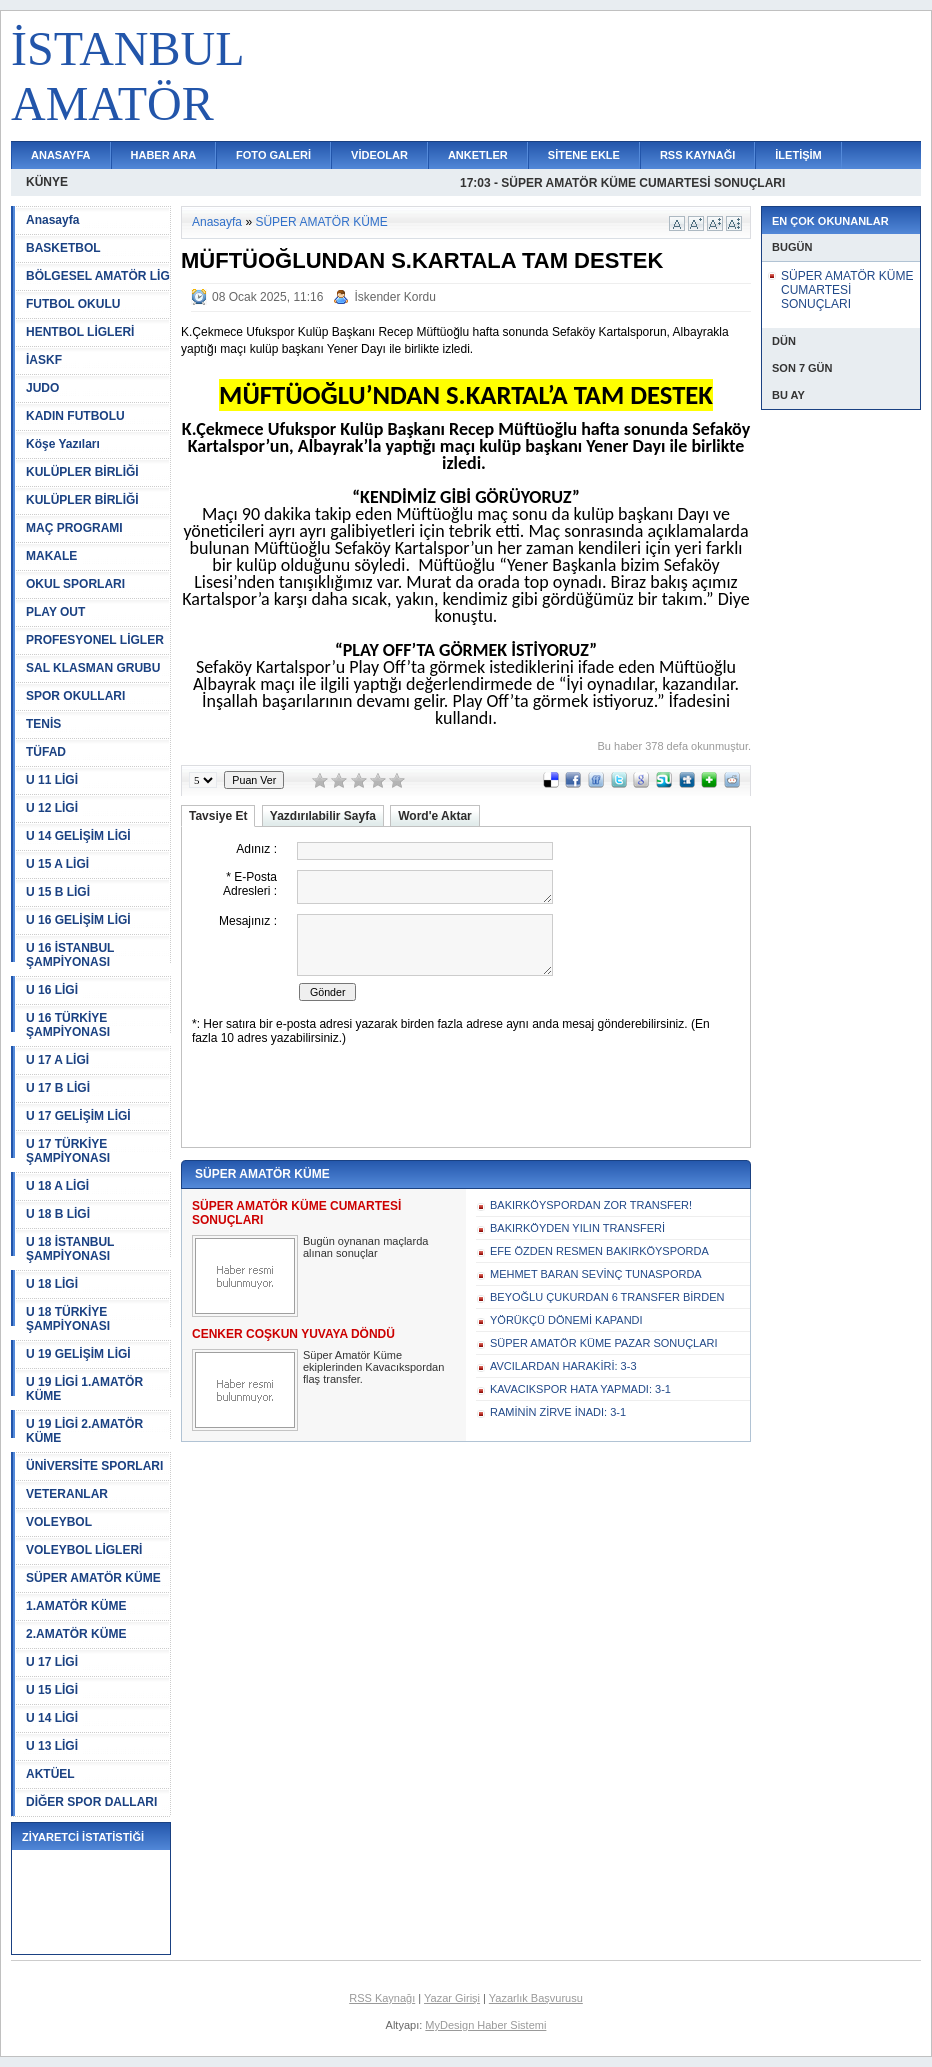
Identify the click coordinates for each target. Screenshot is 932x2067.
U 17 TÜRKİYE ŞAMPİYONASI (68, 1151)
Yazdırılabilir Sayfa (323, 816)
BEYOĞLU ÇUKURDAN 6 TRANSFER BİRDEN (607, 1297)
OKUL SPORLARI (75, 584)
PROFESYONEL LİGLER (95, 640)
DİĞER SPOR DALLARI (91, 1802)
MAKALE (51, 556)
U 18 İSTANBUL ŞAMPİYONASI (70, 1249)
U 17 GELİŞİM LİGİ (78, 1116)
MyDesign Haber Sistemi (485, 2025)
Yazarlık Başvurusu (536, 1998)
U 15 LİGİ (52, 1690)
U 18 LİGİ (52, 1284)
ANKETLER (478, 155)
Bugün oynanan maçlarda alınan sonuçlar (365, 1247)
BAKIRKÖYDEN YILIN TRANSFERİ (577, 1228)
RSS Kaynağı (382, 1998)
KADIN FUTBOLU (75, 416)
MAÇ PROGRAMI (74, 528)
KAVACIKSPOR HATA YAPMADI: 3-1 (580, 1389)
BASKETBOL (63, 248)
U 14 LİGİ (52, 1718)
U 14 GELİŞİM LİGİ (78, 836)
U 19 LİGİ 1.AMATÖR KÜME (84, 1389)
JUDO (42, 388)
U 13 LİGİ (52, 1746)
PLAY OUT (55, 612)
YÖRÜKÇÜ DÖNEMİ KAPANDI (566, 1320)
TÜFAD (46, 752)
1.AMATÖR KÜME (76, 1606)
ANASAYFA (61, 155)
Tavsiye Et (218, 816)
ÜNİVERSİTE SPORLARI (94, 1466)
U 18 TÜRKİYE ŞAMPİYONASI (68, 1319)
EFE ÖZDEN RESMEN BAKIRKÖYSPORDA (599, 1251)
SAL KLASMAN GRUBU (93, 668)
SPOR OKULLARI (75, 696)
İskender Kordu (394, 297)
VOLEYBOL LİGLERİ (84, 1550)
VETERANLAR (67, 1494)
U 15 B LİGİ (58, 892)
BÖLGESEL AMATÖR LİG (98, 276)
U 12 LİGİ (52, 808)
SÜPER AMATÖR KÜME (93, 1578)
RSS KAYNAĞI (697, 155)
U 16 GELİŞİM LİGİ (78, 920)
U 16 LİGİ (52, 990)
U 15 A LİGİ (57, 864)
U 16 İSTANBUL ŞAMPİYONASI (70, 955)
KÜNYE (47, 182)
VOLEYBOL (59, 1522)
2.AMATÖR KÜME (76, 1634)
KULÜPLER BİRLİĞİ (82, 472)
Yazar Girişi (452, 1998)
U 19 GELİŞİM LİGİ (78, 1354)
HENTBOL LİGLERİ (80, 332)
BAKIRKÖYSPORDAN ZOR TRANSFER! (591, 1205)
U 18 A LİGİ (57, 1186)
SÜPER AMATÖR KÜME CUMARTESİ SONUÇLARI (847, 290)
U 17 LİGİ (52, 1662)
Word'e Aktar (435, 816)
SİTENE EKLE (584, 155)
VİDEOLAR (379, 155)
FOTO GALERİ (273, 155)
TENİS (43, 724)
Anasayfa (52, 220)
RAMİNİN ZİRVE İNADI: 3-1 (558, 1412)
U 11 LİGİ (52, 780)
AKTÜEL (50, 1774)
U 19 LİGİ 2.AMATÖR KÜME (84, 1431)
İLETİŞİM (798, 155)
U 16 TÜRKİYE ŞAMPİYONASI (68, 1025)
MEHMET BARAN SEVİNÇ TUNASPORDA (596, 1274)
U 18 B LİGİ (58, 1214)
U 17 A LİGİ (57, 1060)
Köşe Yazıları (63, 444)
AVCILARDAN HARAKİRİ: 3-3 (563, 1366)
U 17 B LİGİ (58, 1088)
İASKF (44, 360)
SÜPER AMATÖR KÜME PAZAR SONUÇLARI (604, 1343)
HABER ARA (164, 155)
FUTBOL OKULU (73, 304)
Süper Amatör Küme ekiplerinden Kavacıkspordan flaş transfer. (373, 1367)
